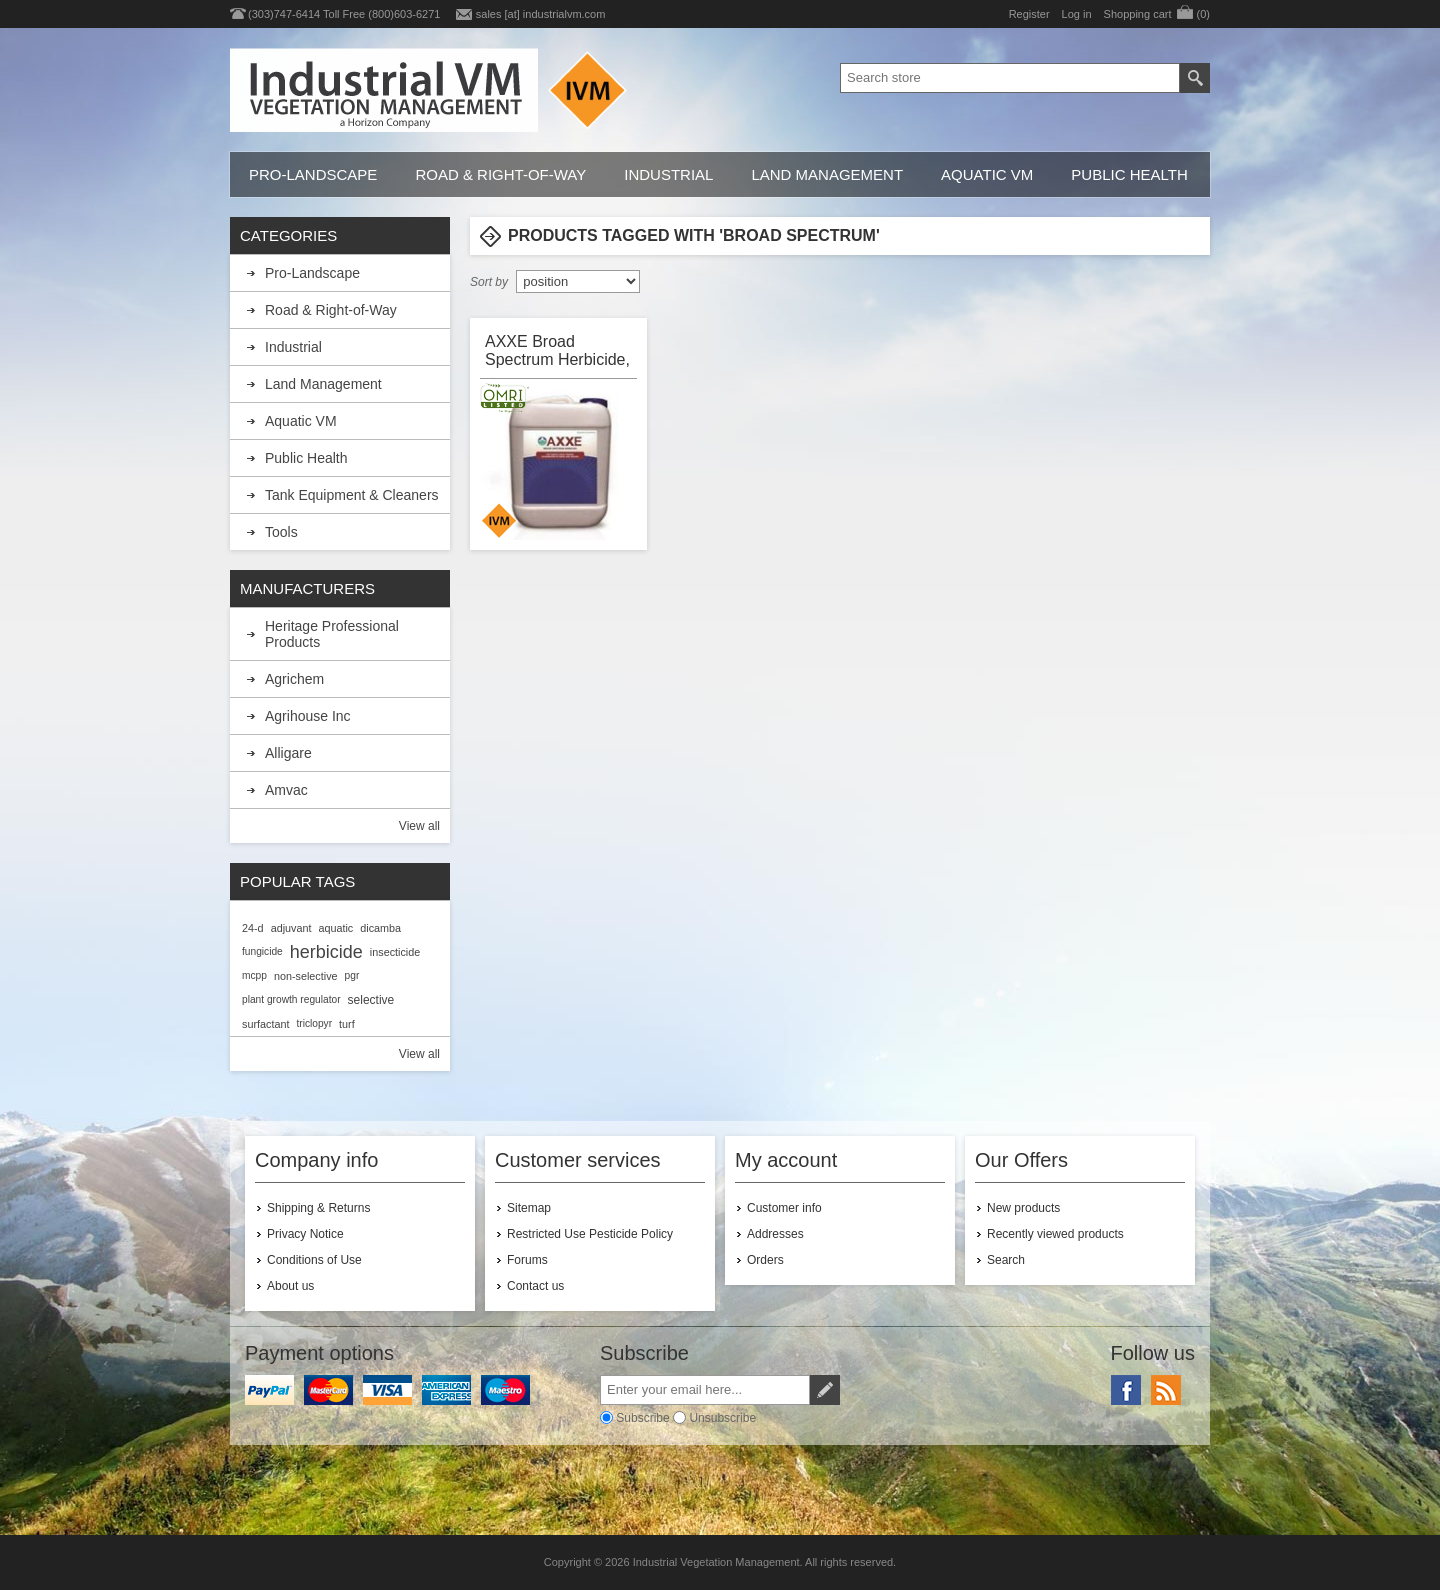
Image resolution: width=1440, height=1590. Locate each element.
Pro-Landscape (313, 174)
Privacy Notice (305, 1234)
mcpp (254, 975)
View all (419, 826)
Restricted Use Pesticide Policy (590, 1234)
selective (371, 1000)
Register (1029, 14)
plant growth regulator (291, 999)
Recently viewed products (1055, 1234)
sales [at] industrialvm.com (541, 14)
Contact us (535, 1286)
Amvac (286, 790)
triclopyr (314, 1023)
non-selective (306, 976)
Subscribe (642, 1418)
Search (1006, 1260)
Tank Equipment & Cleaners (352, 495)
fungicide (262, 951)
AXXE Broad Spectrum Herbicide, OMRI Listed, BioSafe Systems (557, 350)
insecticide (395, 952)
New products (1023, 1208)
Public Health (1129, 174)
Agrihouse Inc (308, 716)
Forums (527, 1260)
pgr (352, 975)
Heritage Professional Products (332, 634)
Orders (765, 1260)
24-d (253, 928)
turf (347, 1024)
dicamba (380, 928)
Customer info (784, 1208)
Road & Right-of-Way (500, 174)
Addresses (775, 1234)
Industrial (668, 174)
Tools (281, 532)
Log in (1077, 14)
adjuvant (291, 928)
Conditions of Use (314, 1260)
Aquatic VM (987, 174)
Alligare (288, 753)
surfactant (265, 1024)
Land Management (827, 174)
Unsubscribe (722, 1418)
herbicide (326, 952)
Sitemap (529, 1208)
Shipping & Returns (318, 1208)
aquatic (335, 928)
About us (290, 1286)
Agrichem (294, 679)
